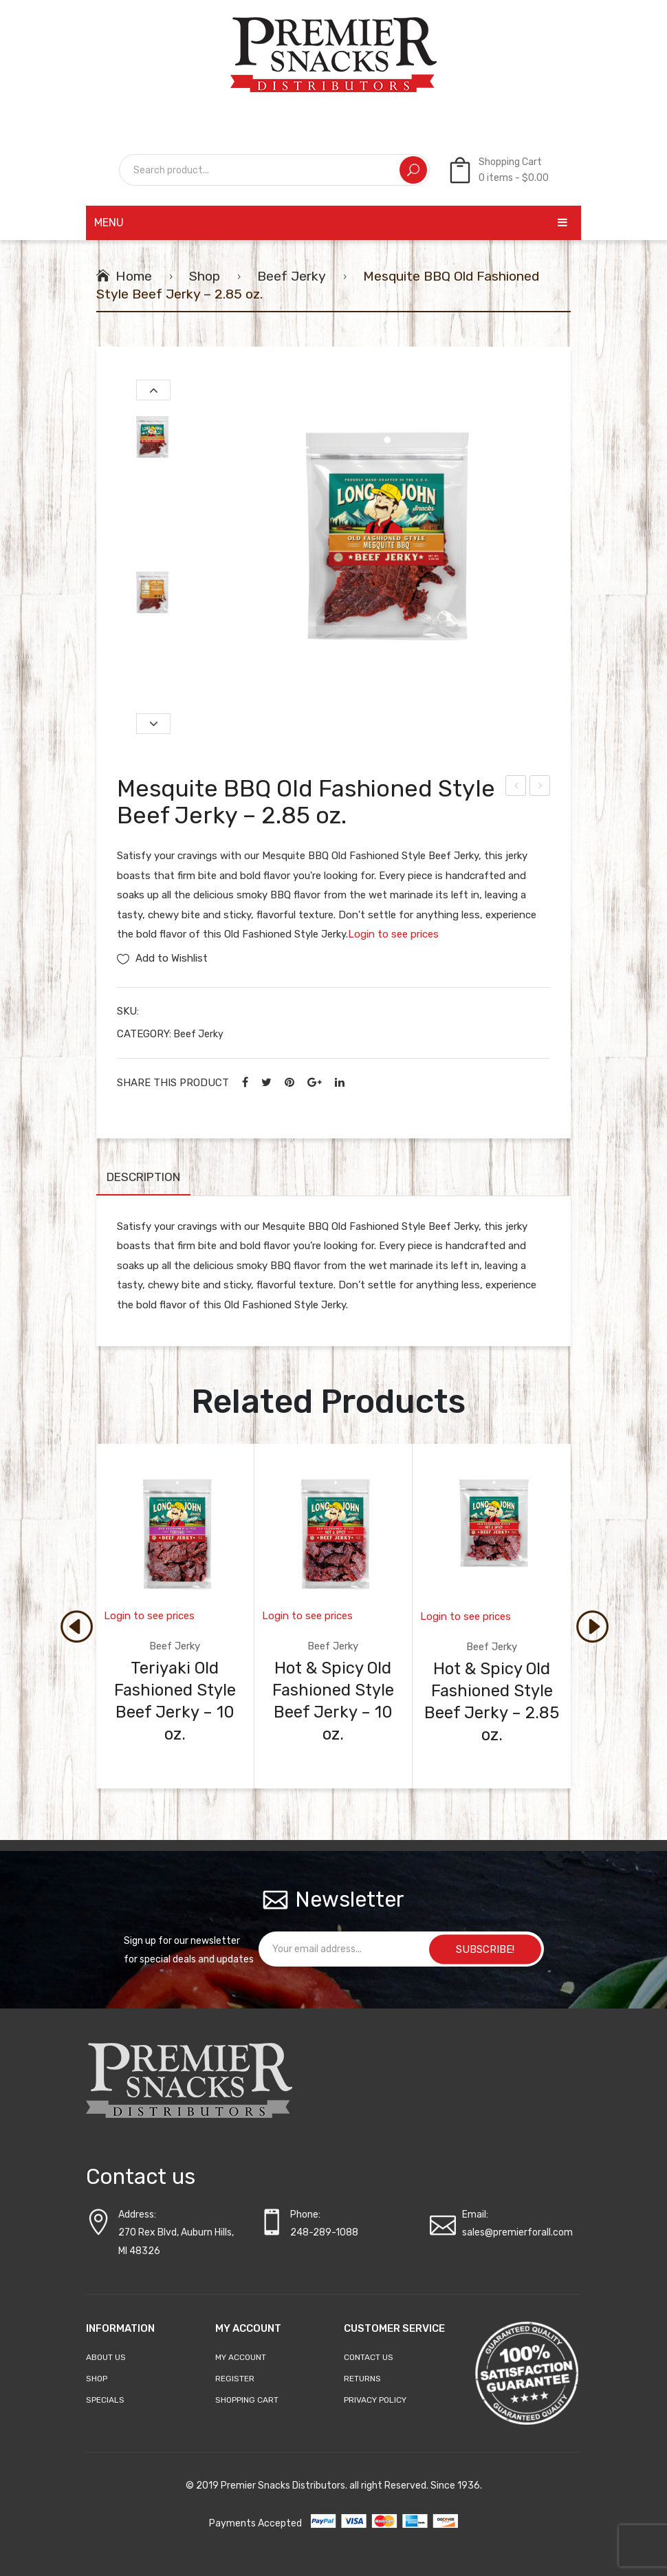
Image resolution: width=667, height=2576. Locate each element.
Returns (362, 2378)
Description (143, 1177)
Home (134, 276)
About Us (106, 2357)
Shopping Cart (246, 2400)
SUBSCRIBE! (485, 1948)
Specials (105, 2400)
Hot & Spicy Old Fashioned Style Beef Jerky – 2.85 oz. (516, 787)
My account (240, 2357)
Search (413, 170)
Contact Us (368, 2357)
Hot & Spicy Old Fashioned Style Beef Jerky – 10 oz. (333, 1701)
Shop (204, 276)
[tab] (143, 1180)
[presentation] (75, 1625)
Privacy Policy (375, 2400)
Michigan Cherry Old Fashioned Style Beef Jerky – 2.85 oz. (540, 787)
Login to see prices (393, 934)
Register (234, 2378)
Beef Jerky (291, 276)
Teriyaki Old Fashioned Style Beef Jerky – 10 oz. (175, 1701)
